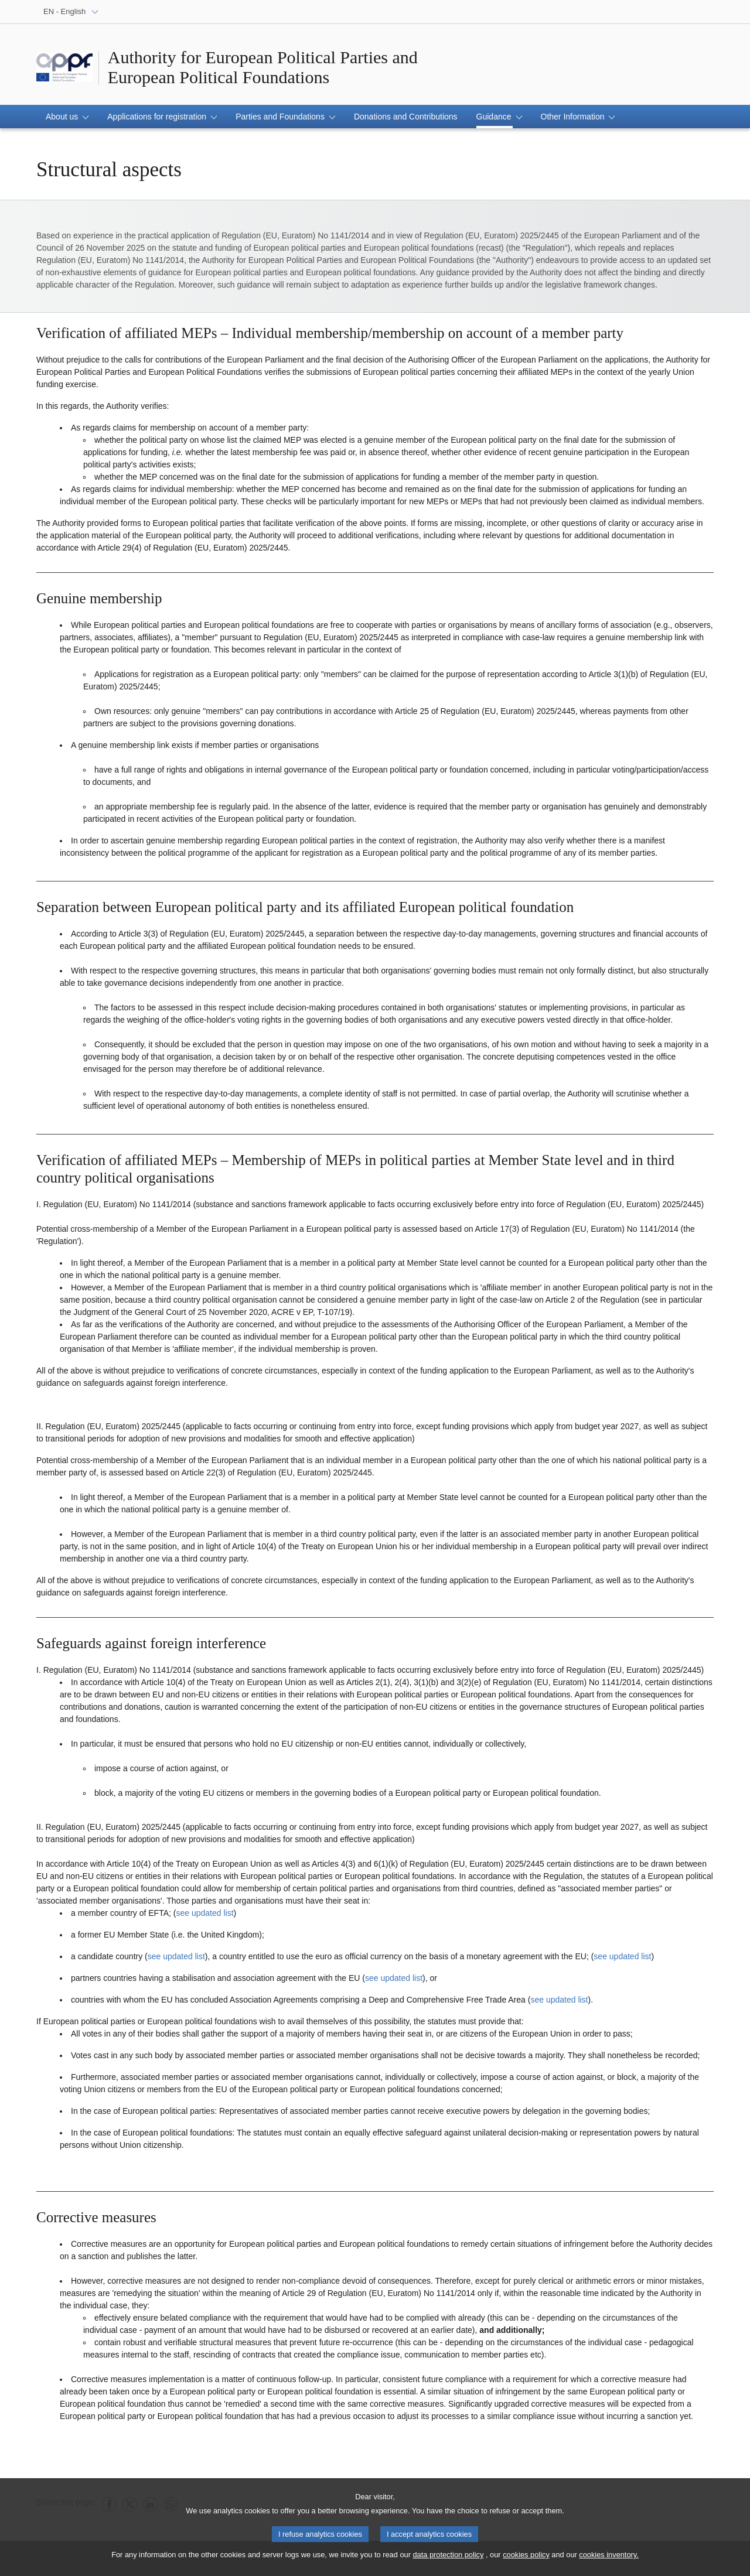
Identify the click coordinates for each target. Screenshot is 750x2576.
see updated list (204, 1913)
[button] (67, 116)
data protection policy (447, 2559)
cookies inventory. (608, 2559)
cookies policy (526, 2559)
